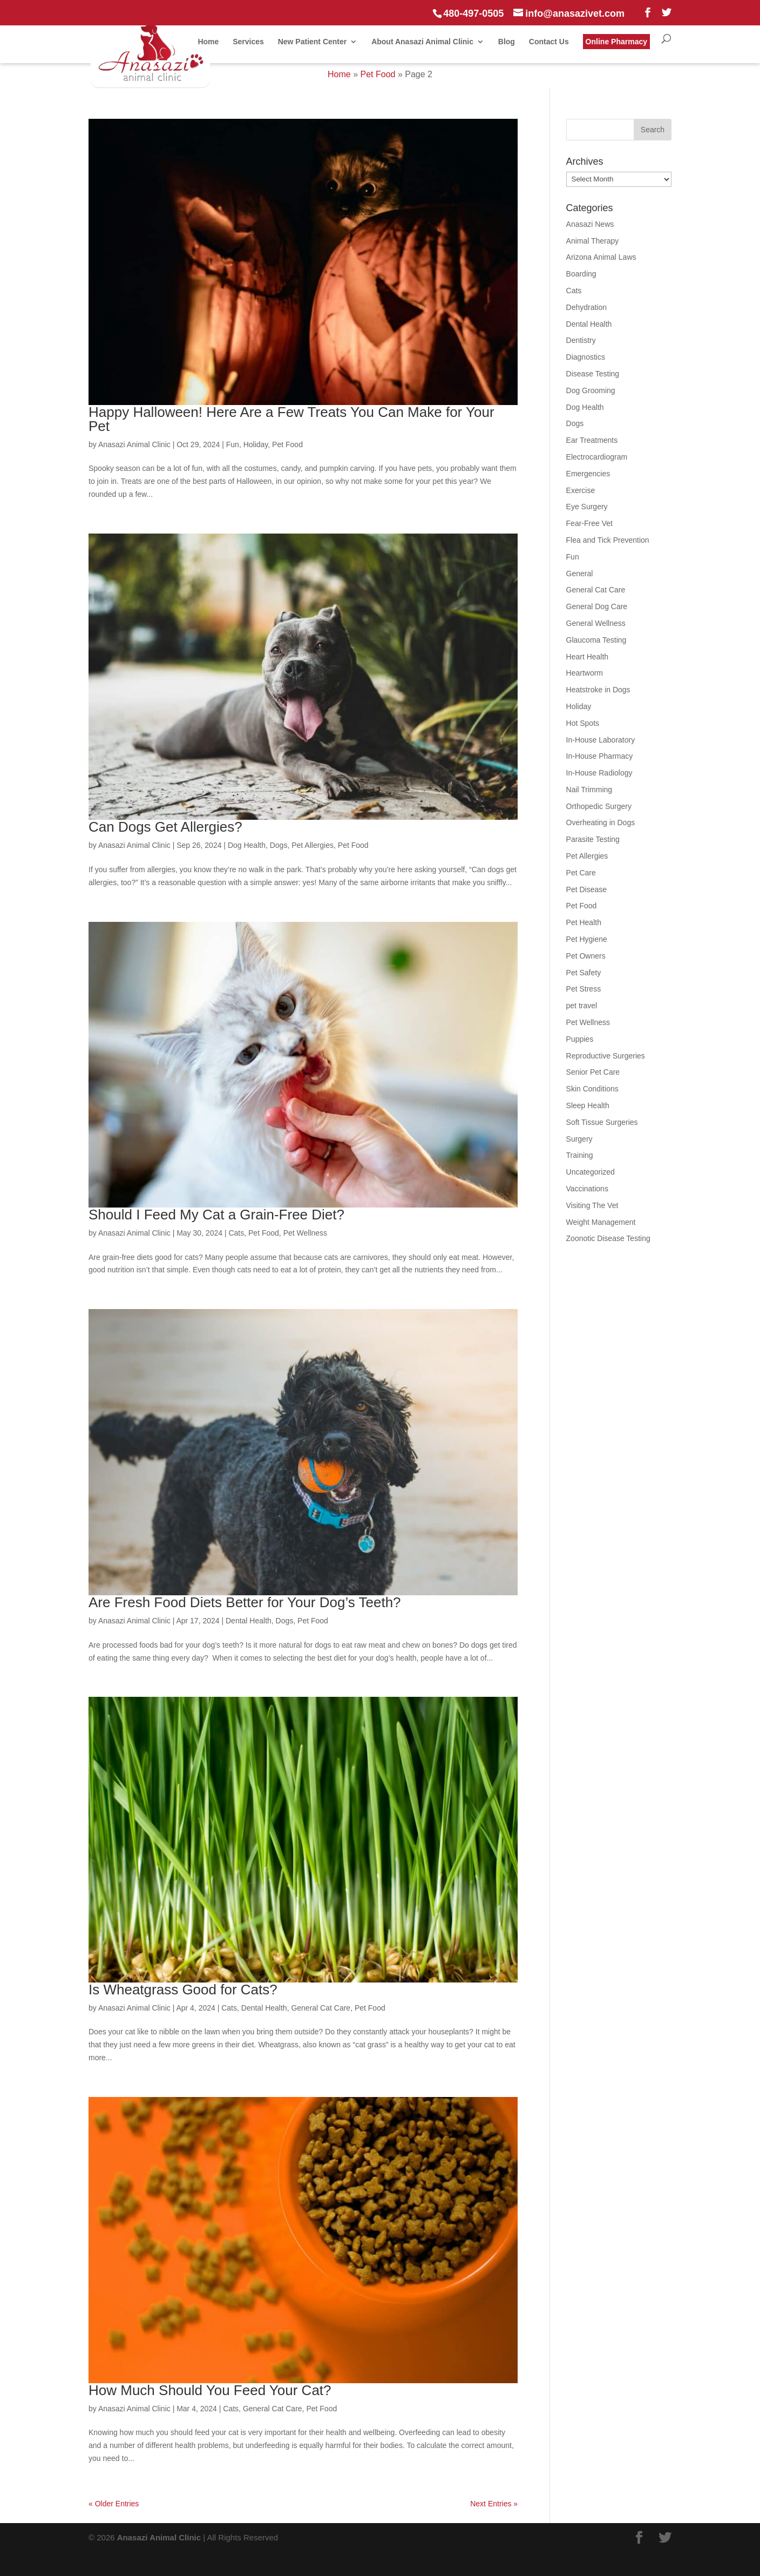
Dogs (279, 845)
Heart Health (587, 656)
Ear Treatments (592, 440)
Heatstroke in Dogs (598, 689)
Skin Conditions (592, 1088)
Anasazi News (590, 224)
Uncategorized (590, 1172)
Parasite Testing (593, 839)
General (579, 573)
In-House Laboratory (600, 740)
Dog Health (247, 845)
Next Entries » (494, 2503)
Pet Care (581, 872)
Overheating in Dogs (600, 822)
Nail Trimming (589, 789)
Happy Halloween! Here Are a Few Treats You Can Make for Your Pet (291, 419)
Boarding (581, 273)
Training (579, 1155)
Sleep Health (587, 1105)
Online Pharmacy (616, 41)
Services (248, 42)
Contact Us (549, 42)
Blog (506, 42)
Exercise (580, 490)
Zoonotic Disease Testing (608, 1238)
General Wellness (596, 623)
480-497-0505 (473, 13)
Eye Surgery (587, 506)
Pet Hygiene (586, 939)
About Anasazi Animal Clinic (422, 42)
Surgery (579, 1139)
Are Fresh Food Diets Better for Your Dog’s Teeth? (245, 1602)
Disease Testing (593, 373)
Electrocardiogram (597, 457)
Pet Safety (583, 972)
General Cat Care (320, 2008)
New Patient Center (312, 42)
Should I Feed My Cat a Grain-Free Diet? (216, 1214)
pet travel (582, 1005)
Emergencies (588, 473)
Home (208, 42)
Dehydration (586, 307)
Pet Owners (586, 956)
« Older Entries (114, 2503)
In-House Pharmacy (599, 756)
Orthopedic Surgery (599, 806)
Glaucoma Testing (596, 640)
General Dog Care (597, 606)
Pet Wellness (305, 1233)
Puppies (580, 1039)
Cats (236, 1233)
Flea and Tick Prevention (607, 540)
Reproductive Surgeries (605, 1055)
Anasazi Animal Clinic (134, 444)
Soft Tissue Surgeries (602, 1122)
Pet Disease (586, 889)
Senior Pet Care (593, 1072)
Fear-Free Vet (589, 523)
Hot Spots (582, 723)
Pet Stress (583, 988)
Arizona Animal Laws (601, 257)
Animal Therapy (592, 241)
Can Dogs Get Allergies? (165, 827)
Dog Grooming (590, 390)
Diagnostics (585, 357)
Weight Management (601, 1222)
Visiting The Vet (592, 1205)
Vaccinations (587, 1188)
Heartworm (584, 673)
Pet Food (378, 74)
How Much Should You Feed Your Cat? (210, 2390)
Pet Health (583, 922)
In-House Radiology (599, 772)
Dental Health (249, 1620)
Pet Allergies (312, 845)
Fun (232, 444)
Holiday (255, 444)
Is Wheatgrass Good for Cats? (183, 1989)
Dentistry (581, 340)
